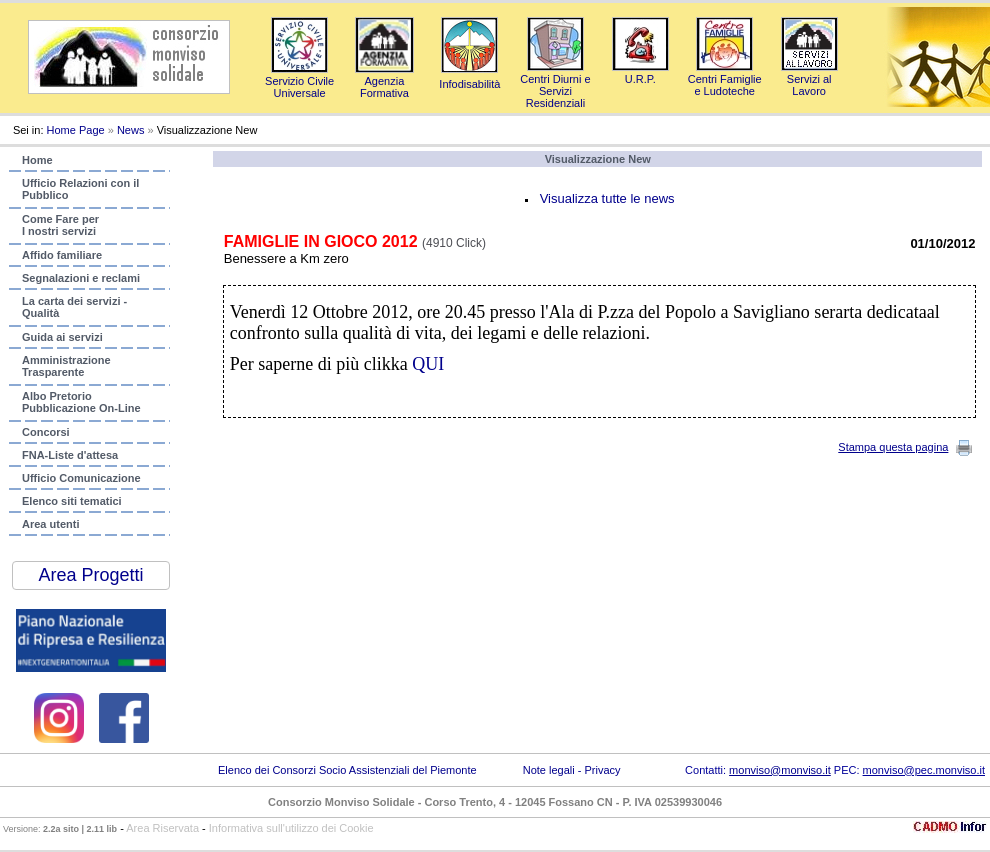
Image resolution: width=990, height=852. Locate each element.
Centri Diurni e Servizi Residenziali (555, 85)
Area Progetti (90, 575)
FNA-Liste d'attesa (70, 455)
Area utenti (50, 524)
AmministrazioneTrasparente (66, 366)
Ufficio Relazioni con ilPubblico (80, 189)
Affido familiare (62, 255)
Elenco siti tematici (72, 501)
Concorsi (46, 432)
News (131, 130)
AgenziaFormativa (384, 81)
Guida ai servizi (62, 337)
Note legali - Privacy (572, 770)
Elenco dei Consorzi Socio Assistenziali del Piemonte (347, 770)
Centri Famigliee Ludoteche (725, 79)
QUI (428, 364)
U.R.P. (640, 73)
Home (37, 160)
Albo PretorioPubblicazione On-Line (81, 402)
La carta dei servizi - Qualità (74, 307)
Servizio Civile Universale (299, 81)
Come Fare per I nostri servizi (60, 225)
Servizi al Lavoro (809, 79)
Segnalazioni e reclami (81, 278)
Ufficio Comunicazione (81, 478)
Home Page (76, 130)
